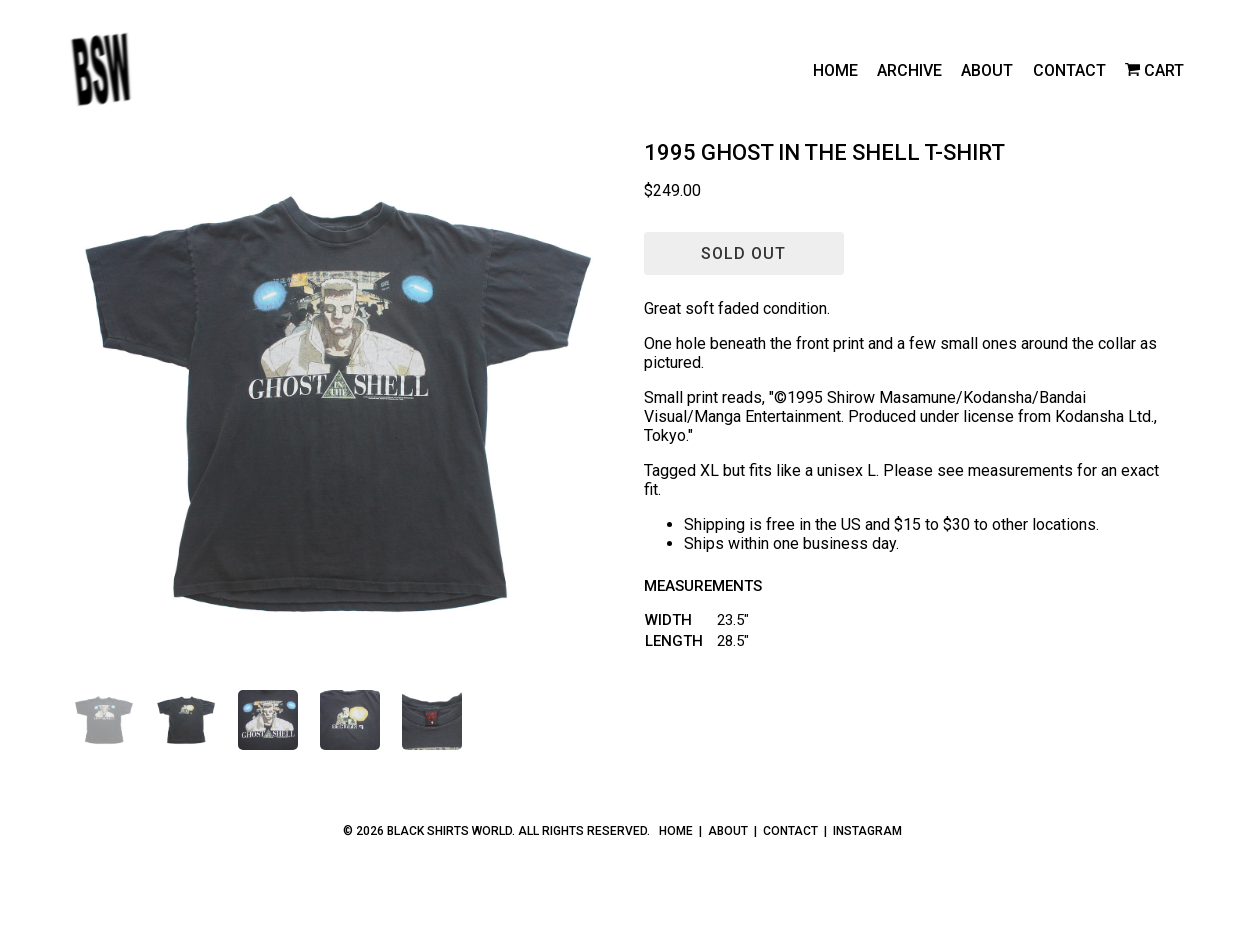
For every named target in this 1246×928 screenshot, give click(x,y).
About (987, 70)
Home (835, 70)
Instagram (867, 831)
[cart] (1154, 70)
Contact (1069, 70)
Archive (909, 70)
